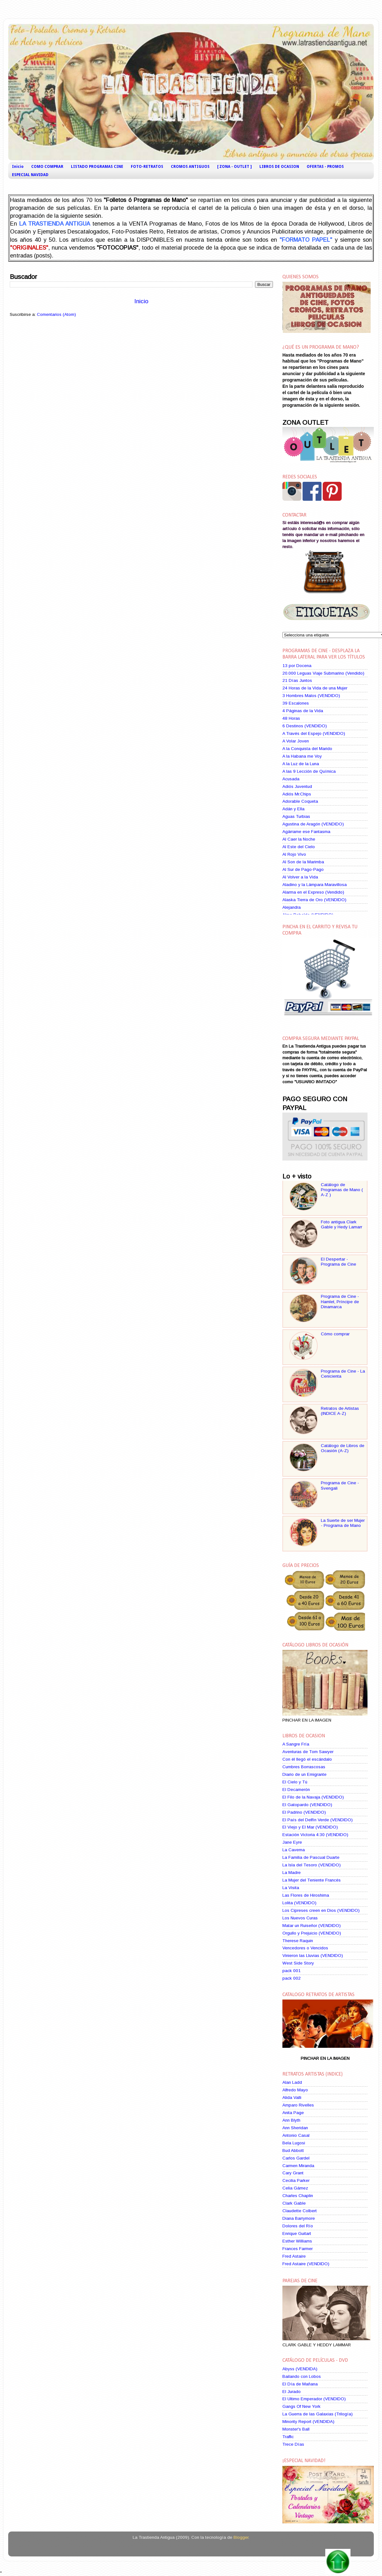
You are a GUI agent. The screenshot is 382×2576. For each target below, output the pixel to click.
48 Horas (291, 718)
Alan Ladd (292, 2082)
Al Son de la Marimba (303, 862)
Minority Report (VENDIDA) (308, 2421)
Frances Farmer (297, 2248)
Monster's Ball (296, 2429)
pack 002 (291, 1978)
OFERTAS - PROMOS (325, 166)
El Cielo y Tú (294, 1782)
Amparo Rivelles (298, 2105)
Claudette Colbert (299, 2210)
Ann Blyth (291, 2120)
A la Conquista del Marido (307, 748)
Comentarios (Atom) (56, 314)
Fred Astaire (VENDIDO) (305, 2263)
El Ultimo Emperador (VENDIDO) (314, 2398)
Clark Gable (294, 2203)
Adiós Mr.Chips (296, 794)
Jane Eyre (292, 1842)
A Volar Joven (295, 741)
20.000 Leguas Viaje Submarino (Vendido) (323, 673)
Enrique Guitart (296, 2233)
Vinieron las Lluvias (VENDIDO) (312, 1955)
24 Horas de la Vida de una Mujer (314, 688)
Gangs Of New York (301, 2406)
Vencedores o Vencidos (305, 1948)
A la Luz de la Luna (300, 763)
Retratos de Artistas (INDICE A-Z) (340, 1411)
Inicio (18, 166)
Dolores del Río (297, 2226)
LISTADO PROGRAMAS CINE (97, 166)
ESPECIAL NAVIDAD (30, 175)
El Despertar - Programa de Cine (338, 1262)
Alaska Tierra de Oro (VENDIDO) (314, 899)
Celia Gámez (295, 2188)
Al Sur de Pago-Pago (303, 869)
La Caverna (293, 1849)
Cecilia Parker (296, 2180)
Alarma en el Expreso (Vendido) (313, 892)
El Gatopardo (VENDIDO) (307, 1804)
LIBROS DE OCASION (279, 166)
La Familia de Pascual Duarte (310, 1857)
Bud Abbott (293, 2150)
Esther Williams (297, 2241)
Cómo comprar (335, 1334)
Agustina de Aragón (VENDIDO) (313, 824)
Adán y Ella (293, 808)
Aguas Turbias (296, 816)
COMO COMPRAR (47, 166)
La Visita (290, 1887)
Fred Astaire (294, 2256)
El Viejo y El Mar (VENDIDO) (310, 1827)
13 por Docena (296, 665)
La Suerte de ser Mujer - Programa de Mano (343, 1523)
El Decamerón (296, 1789)
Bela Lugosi (293, 2143)
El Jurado (291, 2391)
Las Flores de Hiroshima (305, 1895)
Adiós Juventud (297, 786)
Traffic (288, 2436)
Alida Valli (291, 2097)
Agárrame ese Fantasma (306, 831)
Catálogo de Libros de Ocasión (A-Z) (342, 1448)
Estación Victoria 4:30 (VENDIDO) (315, 1834)
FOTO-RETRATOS (147, 166)
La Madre (291, 1872)
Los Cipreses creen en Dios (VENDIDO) (321, 1910)
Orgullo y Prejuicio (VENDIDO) (311, 1933)
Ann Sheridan (295, 2127)
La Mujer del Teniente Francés (311, 1880)
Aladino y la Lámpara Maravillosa (314, 884)
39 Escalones (295, 703)
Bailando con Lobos (301, 2376)
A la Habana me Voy (302, 756)
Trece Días (293, 2444)
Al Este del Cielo (298, 846)
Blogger (241, 2537)
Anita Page (293, 2112)
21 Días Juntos (297, 680)
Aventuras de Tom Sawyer (307, 1751)
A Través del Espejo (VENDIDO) (313, 733)
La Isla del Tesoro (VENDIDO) (311, 1865)
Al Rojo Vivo (294, 854)
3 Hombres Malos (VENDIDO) (311, 695)
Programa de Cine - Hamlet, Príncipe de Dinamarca (340, 1301)
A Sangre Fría (295, 1744)
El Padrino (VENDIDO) (304, 1812)
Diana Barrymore (298, 2218)
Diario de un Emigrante (304, 1774)
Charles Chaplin (297, 2195)
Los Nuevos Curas (300, 1918)
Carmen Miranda (298, 2165)
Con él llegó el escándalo (307, 1759)
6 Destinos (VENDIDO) (304, 726)
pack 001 (291, 1970)
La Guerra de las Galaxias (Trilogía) (317, 2414)
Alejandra (291, 907)
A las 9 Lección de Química (309, 771)
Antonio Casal (296, 2135)
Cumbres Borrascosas (303, 1766)
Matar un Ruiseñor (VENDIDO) (311, 1925)
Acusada (290, 779)
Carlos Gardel (296, 2158)
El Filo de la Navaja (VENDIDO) (313, 1797)
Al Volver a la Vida (300, 877)
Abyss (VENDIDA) (299, 2368)
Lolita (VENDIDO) (299, 1902)
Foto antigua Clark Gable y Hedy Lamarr (341, 1224)
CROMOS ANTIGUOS (190, 166)
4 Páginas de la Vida (302, 710)
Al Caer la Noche (298, 839)
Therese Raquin (297, 1940)
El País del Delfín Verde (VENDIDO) (317, 1819)
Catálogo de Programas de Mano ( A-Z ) (342, 1189)
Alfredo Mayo (295, 2090)
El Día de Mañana (300, 2384)
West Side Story (298, 1963)
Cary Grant (293, 2173)
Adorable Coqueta (300, 801)
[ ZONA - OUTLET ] (234, 166)
